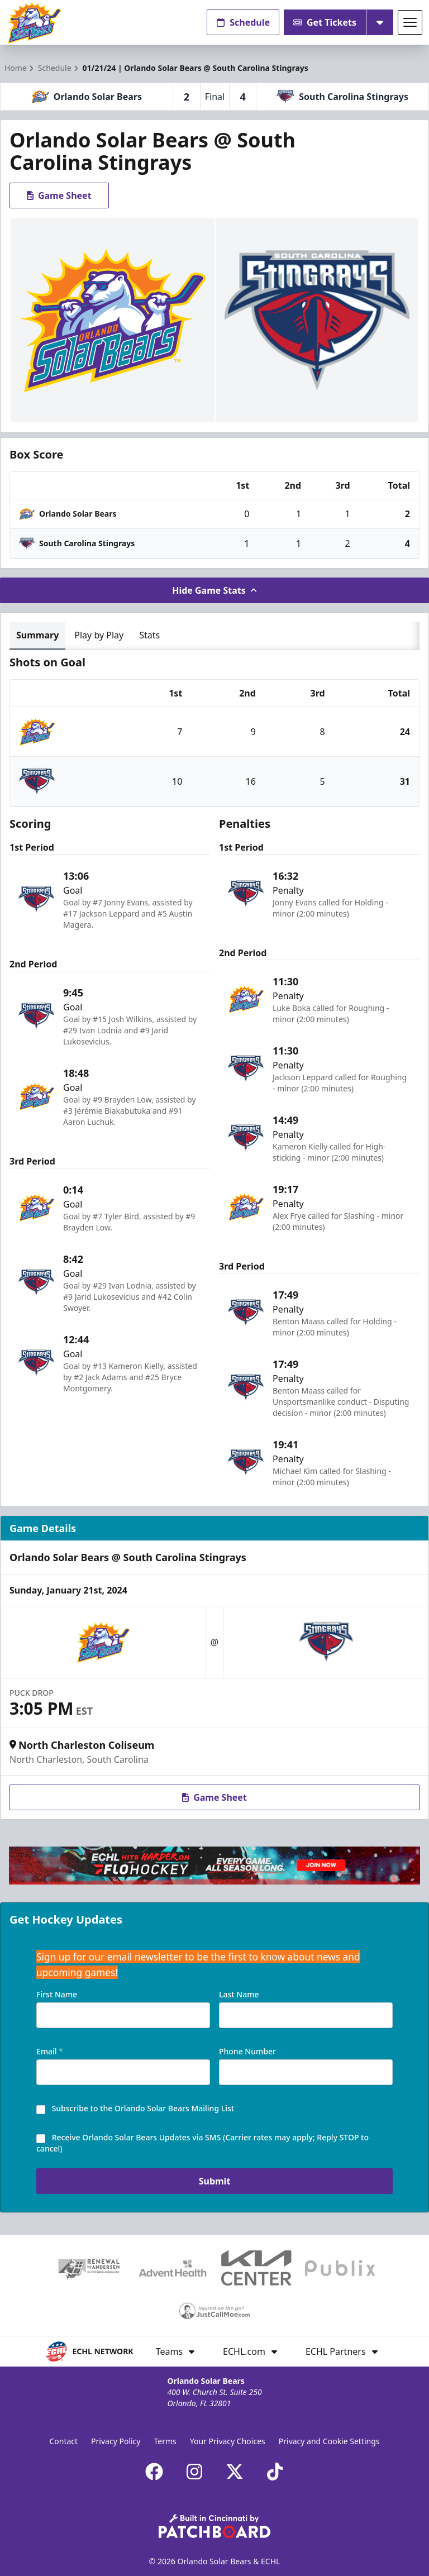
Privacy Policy (115, 2441)
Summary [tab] (37, 635)
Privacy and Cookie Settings (329, 2441)
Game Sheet (59, 195)
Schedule (243, 22)
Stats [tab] (149, 635)
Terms (165, 2441)
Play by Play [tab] (98, 635)
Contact (63, 2441)
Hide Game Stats (214, 590)
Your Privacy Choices (227, 2441)
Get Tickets (324, 22)
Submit (215, 2185)
